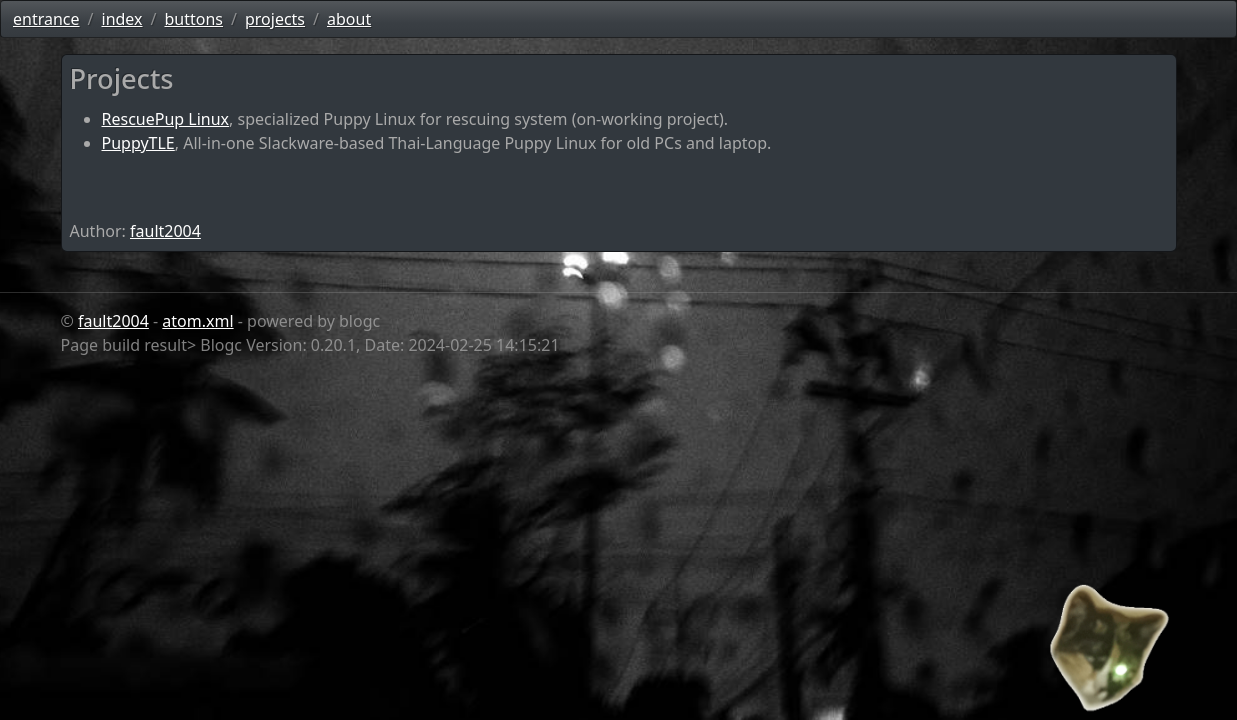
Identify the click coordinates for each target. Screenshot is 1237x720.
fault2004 (165, 231)
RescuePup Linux (166, 119)
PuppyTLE (138, 143)
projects (275, 19)
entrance (46, 19)
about (349, 19)
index (122, 19)
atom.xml (197, 321)
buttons (193, 19)
